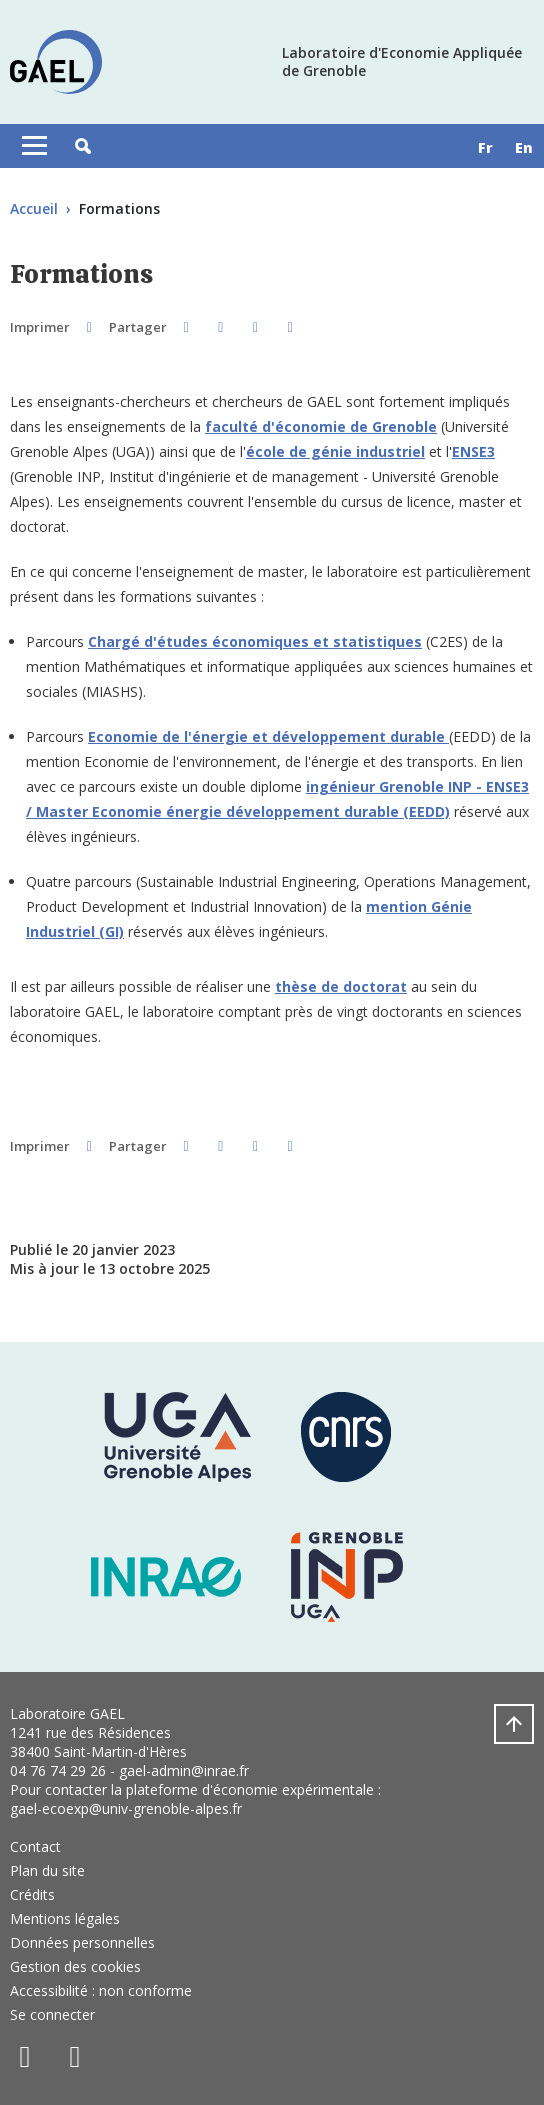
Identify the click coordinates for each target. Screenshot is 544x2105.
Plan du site (47, 1870)
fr (485, 147)
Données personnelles (82, 1942)
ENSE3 (473, 451)
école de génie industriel (335, 451)
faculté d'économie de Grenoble (321, 426)
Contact (35, 1846)
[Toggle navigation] (34, 146)
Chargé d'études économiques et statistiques (255, 641)
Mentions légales (65, 1918)
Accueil (34, 208)
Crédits (32, 1894)
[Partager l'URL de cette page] (290, 326)
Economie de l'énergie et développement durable (266, 736)
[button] (83, 146)
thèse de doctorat (341, 986)
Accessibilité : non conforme (101, 1990)
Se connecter (52, 2014)
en (524, 147)
